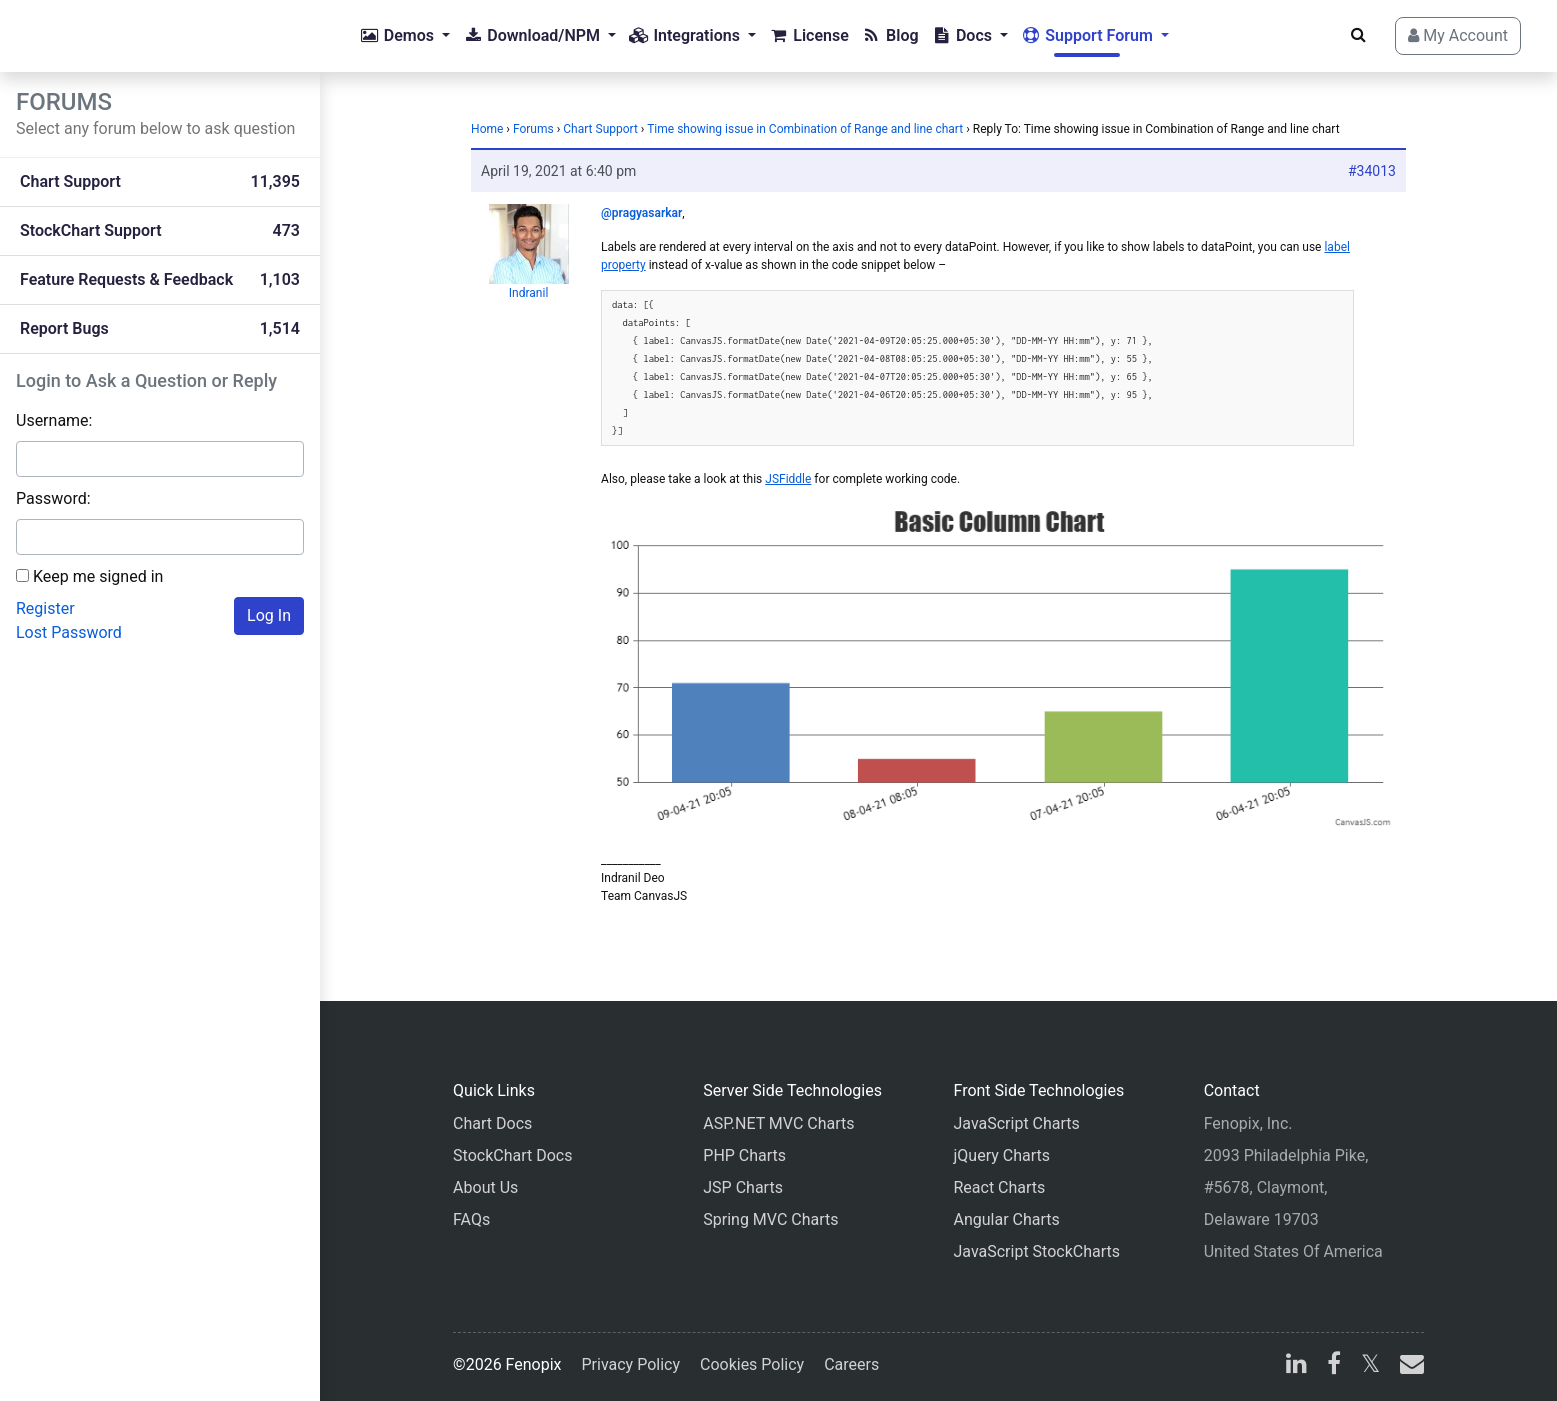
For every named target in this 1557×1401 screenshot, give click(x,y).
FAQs (471, 1219)
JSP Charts (743, 1187)
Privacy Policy (631, 1364)
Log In (269, 615)
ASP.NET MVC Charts (778, 1123)
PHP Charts (744, 1155)
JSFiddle (788, 479)
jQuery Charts (1001, 1155)
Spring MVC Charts (770, 1219)
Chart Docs (492, 1123)
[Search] (1358, 35)
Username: (54, 420)
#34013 (1372, 171)
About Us (485, 1187)
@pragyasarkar (641, 213)
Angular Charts (1006, 1219)
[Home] (96, 36)
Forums (533, 129)
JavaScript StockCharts (1036, 1251)
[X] (1370, 1366)
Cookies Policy (752, 1364)
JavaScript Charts (1016, 1123)
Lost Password (69, 632)
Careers (851, 1364)
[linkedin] (1296, 1366)
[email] (1408, 1366)
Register (45, 608)
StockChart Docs (512, 1155)
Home (487, 129)
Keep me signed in (98, 576)
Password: (53, 498)
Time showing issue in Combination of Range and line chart (805, 129)
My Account (1458, 35)
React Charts (999, 1187)
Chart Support (600, 129)
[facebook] (1334, 1366)
